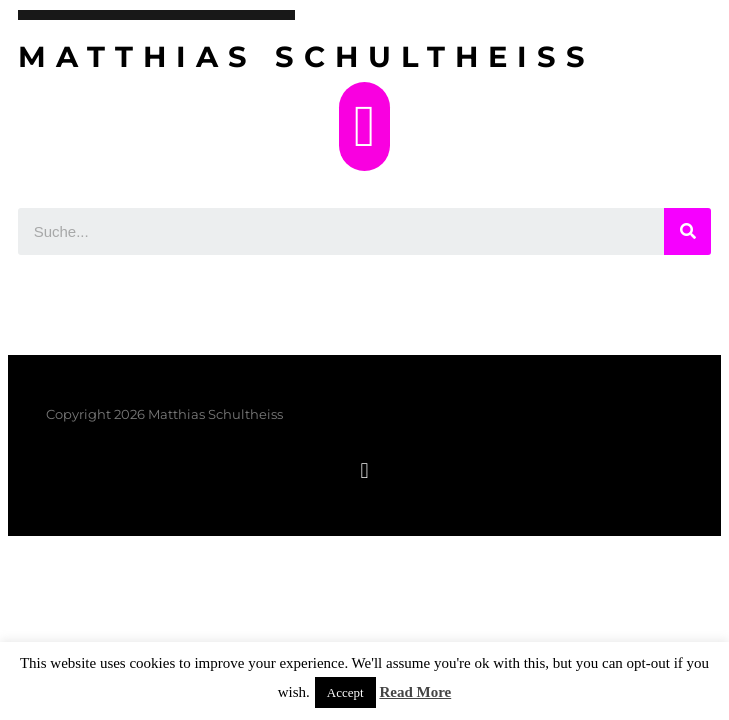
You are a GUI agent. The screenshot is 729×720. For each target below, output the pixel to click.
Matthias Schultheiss (306, 56)
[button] (364, 126)
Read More (415, 692)
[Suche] (687, 231)
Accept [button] (345, 692)
